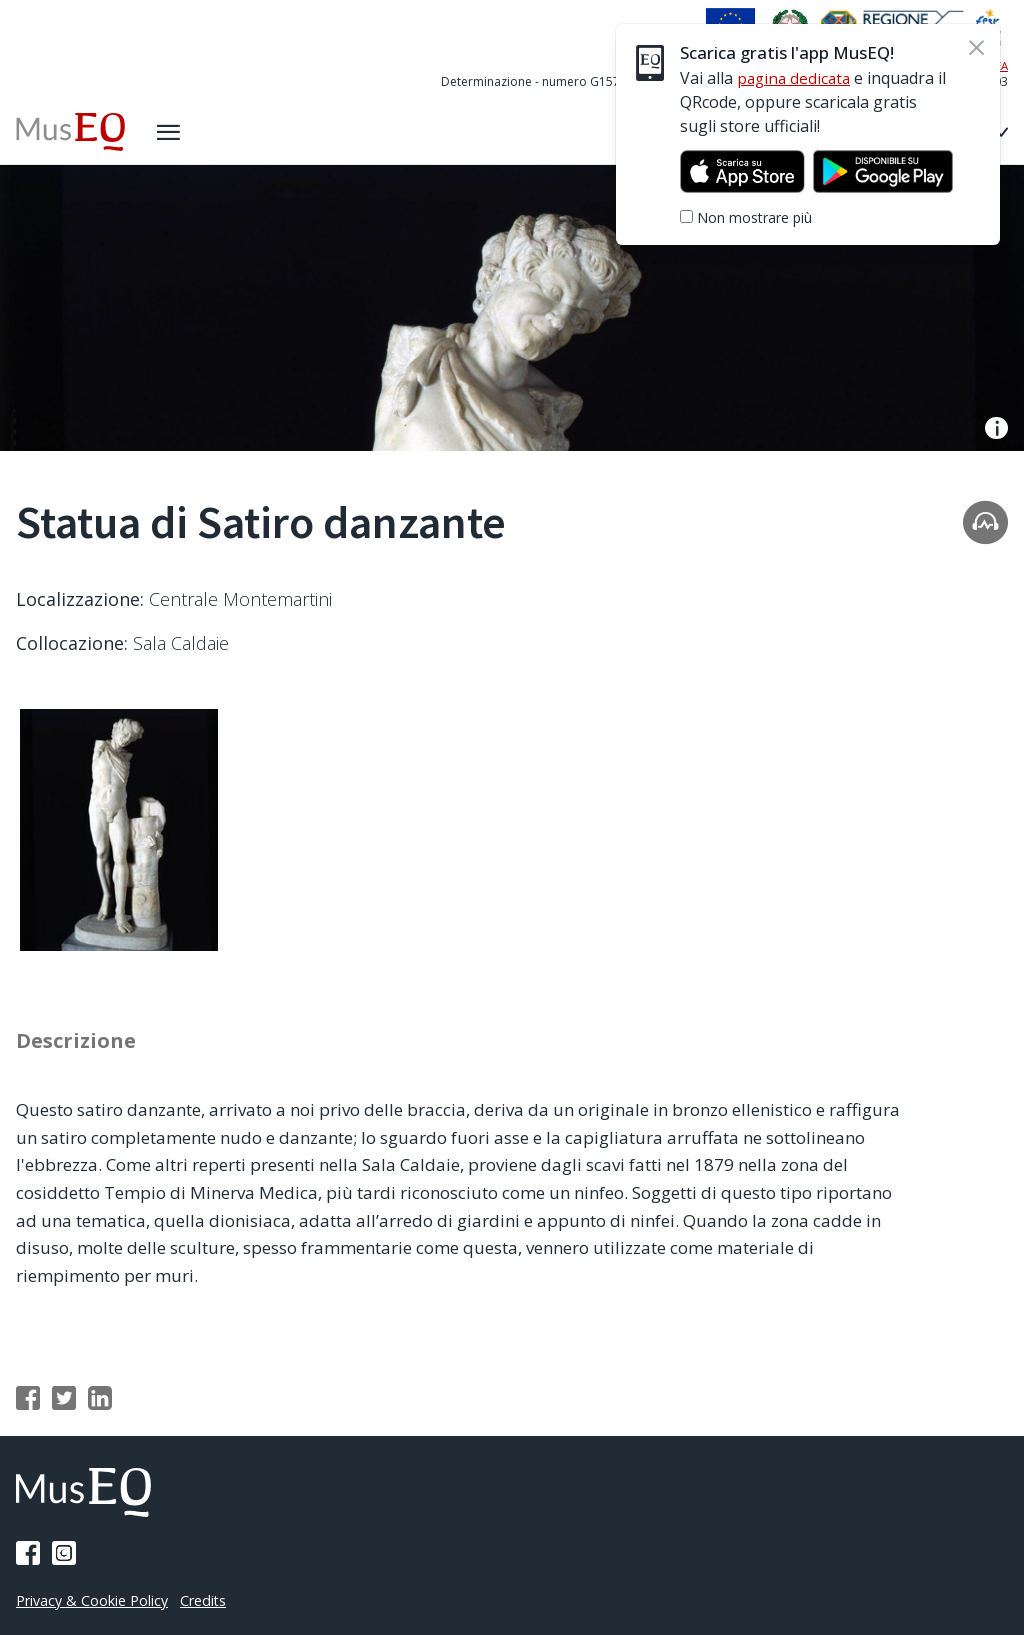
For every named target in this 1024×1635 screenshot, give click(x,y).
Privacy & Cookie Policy (95, 1600)
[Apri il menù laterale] (173, 132)
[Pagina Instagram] (64, 1553)
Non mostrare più (754, 217)
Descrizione (79, 1048)
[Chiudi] (976, 48)
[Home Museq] (72, 132)
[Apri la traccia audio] (985, 521)
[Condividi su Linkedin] (100, 1406)
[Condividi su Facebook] (28, 1406)
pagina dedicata (796, 78)
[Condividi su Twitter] (64, 1406)
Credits (212, 1600)
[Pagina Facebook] (28, 1553)
